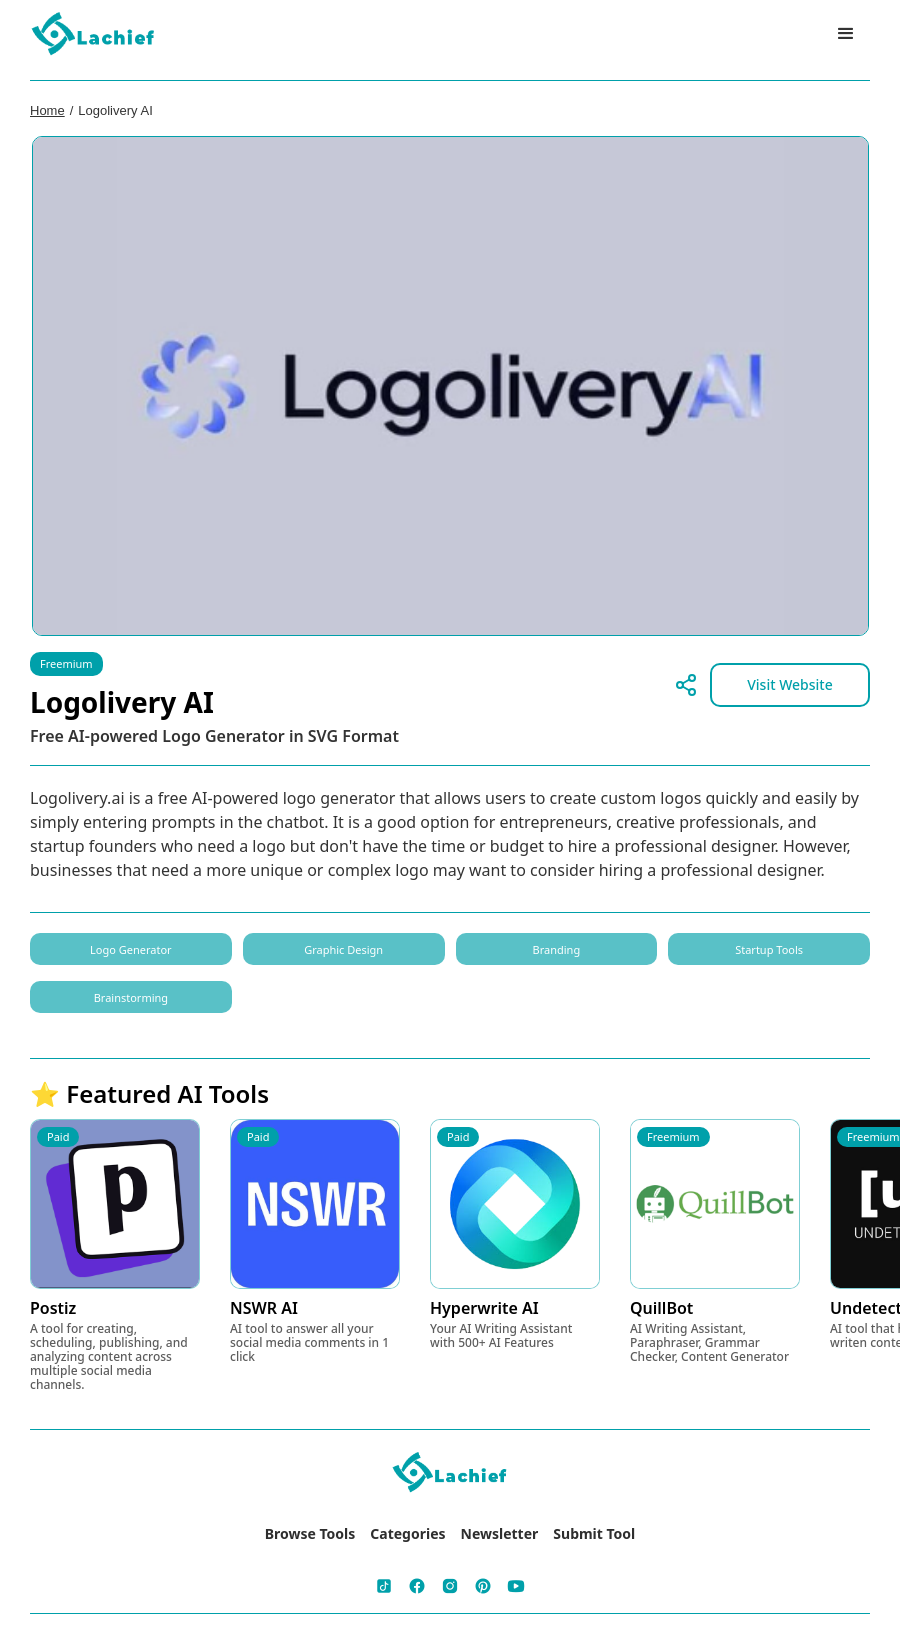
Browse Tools (310, 1533)
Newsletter (500, 1533)
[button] (846, 34)
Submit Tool (594, 1533)
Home (47, 110)
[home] (94, 35)
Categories (407, 1533)
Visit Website (790, 684)
